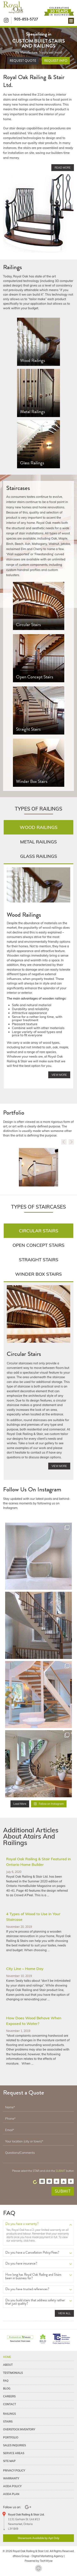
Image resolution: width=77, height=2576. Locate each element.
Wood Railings (24, 915)
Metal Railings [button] (38, 842)
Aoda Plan (11, 2494)
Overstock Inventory (19, 2429)
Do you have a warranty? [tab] (38, 2223)
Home (7, 2356)
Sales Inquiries (14, 2445)
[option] (38, 1167)
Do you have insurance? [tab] (38, 2263)
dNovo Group (21, 2556)
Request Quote (23, 60)
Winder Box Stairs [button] (38, 1274)
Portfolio (13, 1113)
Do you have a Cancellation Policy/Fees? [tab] (38, 2252)
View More (59, 1074)
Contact (9, 2404)
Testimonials (13, 2372)
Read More (63, 167)
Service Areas (13, 2453)
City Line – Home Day (25, 1968)
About (8, 2364)
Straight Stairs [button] (38, 1259)
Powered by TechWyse (39, 2560)
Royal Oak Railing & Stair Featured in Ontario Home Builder (38, 1862)
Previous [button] (64, 1142)
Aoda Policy (12, 2486)
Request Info (55, 60)
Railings (12, 267)
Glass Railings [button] (38, 856)
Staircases (18, 488)
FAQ (9, 2213)
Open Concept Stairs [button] (38, 1245)
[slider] (38, 1167)
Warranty (11, 2478)
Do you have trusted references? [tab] (38, 2289)
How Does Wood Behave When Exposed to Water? (33, 2021)
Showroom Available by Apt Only (38, 2538)
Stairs (8, 2421)
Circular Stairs (24, 1354)
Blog (6, 2388)
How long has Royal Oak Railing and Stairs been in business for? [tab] (38, 2276)
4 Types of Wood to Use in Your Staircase (33, 1916)
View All (64, 2313)
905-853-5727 (26, 19)
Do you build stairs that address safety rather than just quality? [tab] (38, 2302)
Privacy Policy (14, 2470)
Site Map (9, 2461)
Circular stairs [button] (38, 1231)
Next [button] (71, 1142)
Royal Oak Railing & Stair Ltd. (33, 81)
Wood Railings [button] (38, 827)
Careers (9, 2396)
